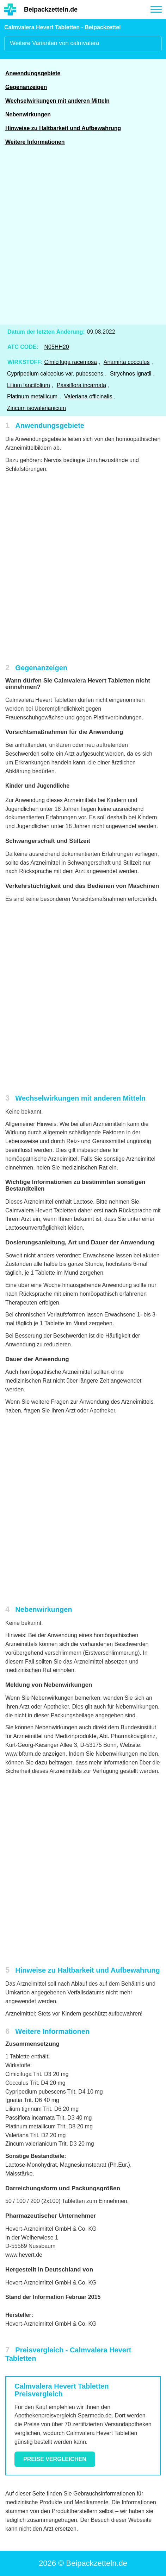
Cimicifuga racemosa (70, 362)
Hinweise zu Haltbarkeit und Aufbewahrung (63, 128)
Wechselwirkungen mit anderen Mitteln (57, 101)
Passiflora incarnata (81, 385)
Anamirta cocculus (127, 362)
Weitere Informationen (35, 142)
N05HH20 (56, 347)
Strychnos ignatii (130, 374)
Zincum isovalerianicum (36, 408)
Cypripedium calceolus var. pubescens (55, 374)
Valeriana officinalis (88, 396)
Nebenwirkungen (28, 114)
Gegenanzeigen (26, 87)
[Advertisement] (83, 239)
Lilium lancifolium (28, 385)
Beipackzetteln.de (51, 9)
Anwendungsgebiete (32, 73)
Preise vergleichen (54, 2459)
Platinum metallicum (32, 396)
